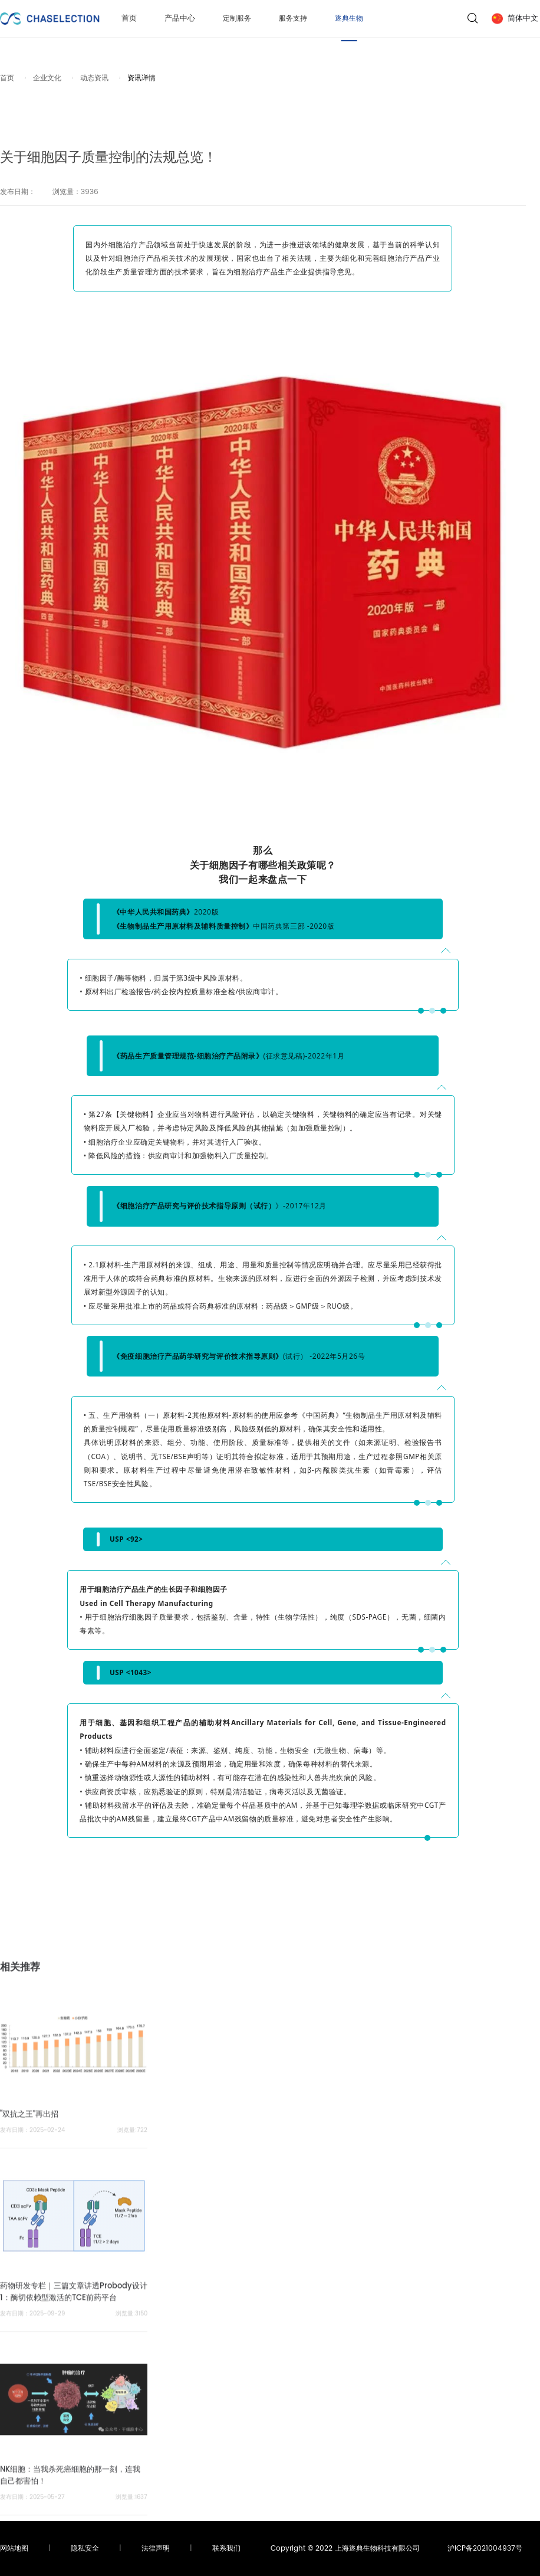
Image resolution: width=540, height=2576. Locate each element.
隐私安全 (85, 2548)
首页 (129, 22)
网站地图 (14, 2548)
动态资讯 (94, 78)
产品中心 (179, 22)
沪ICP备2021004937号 (484, 2548)
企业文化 (47, 78)
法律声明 (155, 2548)
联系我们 (226, 2548)
